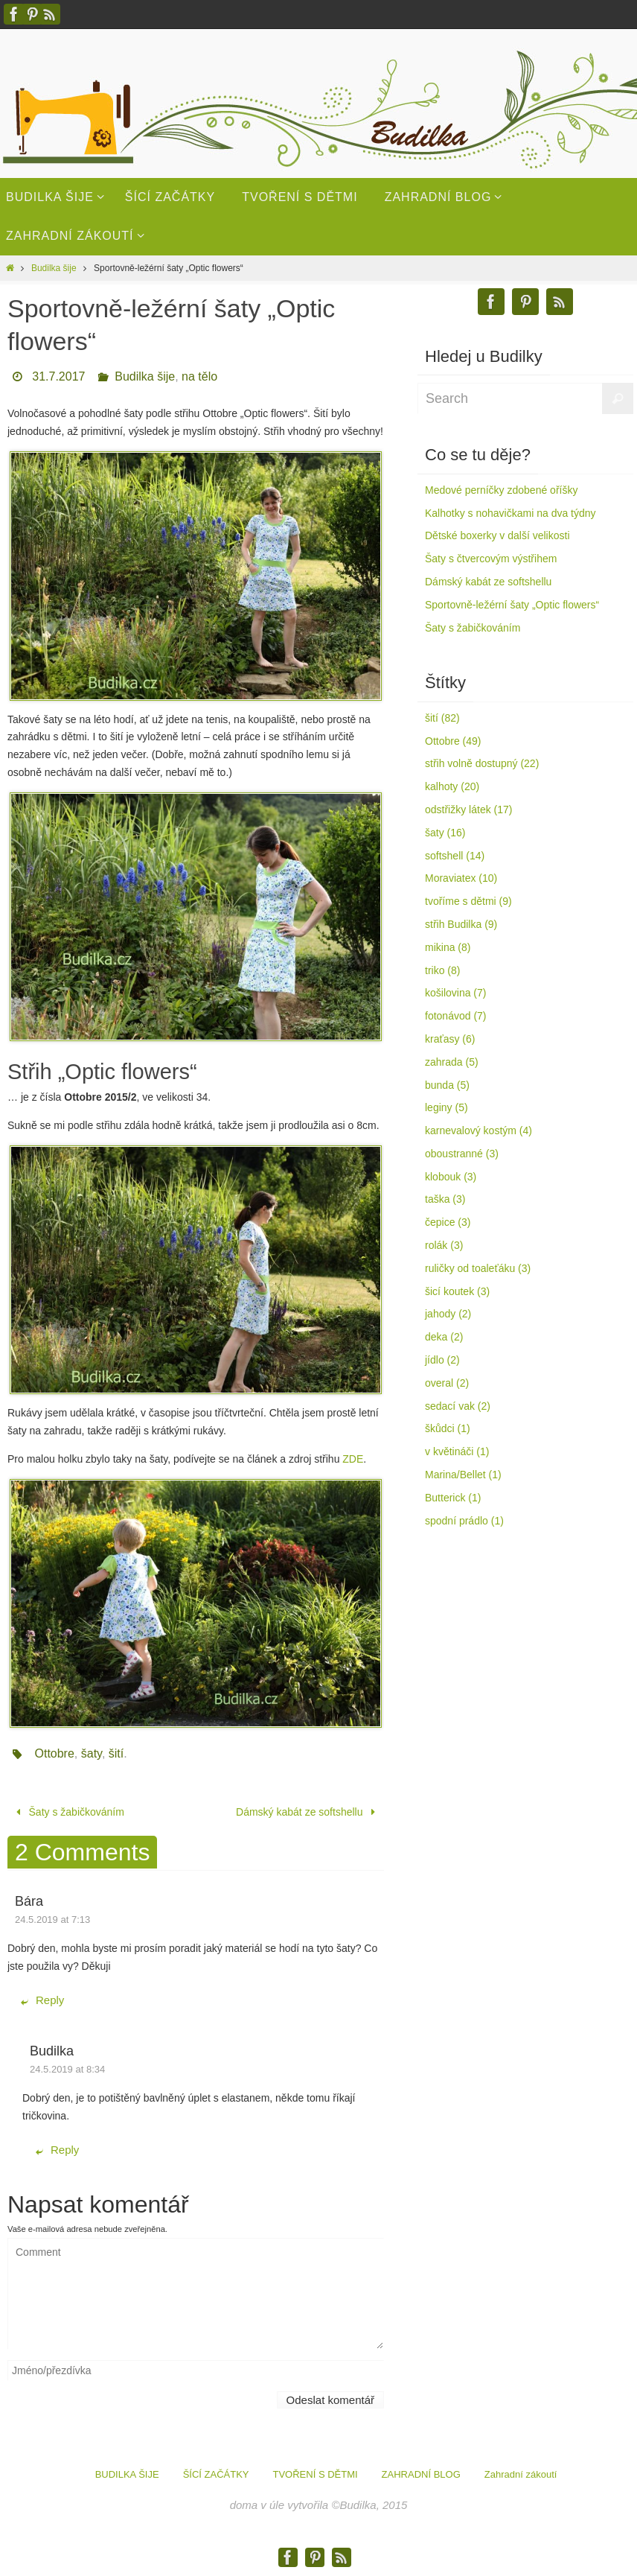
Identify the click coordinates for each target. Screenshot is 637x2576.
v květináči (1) (457, 1451)
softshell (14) (454, 856)
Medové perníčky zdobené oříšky (501, 490)
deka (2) (444, 1337)
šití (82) (442, 718)
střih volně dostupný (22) (482, 763)
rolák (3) (444, 1245)
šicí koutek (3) (457, 1291)
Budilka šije (54, 268)
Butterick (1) (453, 1498)
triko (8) (442, 970)
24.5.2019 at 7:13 (52, 1919)
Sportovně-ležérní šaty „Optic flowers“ (512, 605)
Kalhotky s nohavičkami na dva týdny (510, 513)
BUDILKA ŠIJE (127, 2474)
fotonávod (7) (456, 1016)
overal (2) (447, 1383)
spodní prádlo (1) (464, 1521)
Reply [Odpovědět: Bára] (41, 2000)
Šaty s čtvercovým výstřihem (491, 559)
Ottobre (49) (453, 741)
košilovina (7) (455, 993)
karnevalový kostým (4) (478, 1130)
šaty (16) (445, 833)
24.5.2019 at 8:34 (67, 2069)
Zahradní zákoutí (520, 2474)
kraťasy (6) (450, 1039)
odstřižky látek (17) (468, 809)
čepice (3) (447, 1222)
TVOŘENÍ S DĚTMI (314, 2474)
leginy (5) (446, 1107)
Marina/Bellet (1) (463, 1475)
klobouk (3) (450, 1177)
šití (116, 1753)
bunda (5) (447, 1085)
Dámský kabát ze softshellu (308, 1812)
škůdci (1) (447, 1428)
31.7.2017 (58, 376)
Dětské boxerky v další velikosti (497, 535)
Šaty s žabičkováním (67, 1812)
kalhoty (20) (452, 786)
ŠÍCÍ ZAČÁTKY (216, 2474)
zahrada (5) (451, 1062)
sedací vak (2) (457, 1406)
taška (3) (445, 1199)
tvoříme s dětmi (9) (468, 901)
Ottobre (54, 1753)
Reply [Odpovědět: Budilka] (56, 2149)
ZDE (352, 1459)
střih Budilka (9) (461, 924)
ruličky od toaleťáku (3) (478, 1268)
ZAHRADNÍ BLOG (421, 2474)
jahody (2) (448, 1314)
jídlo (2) (442, 1360)
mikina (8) (447, 947)
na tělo (199, 376)
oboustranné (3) (462, 1154)
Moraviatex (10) (461, 878)
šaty (91, 1753)
